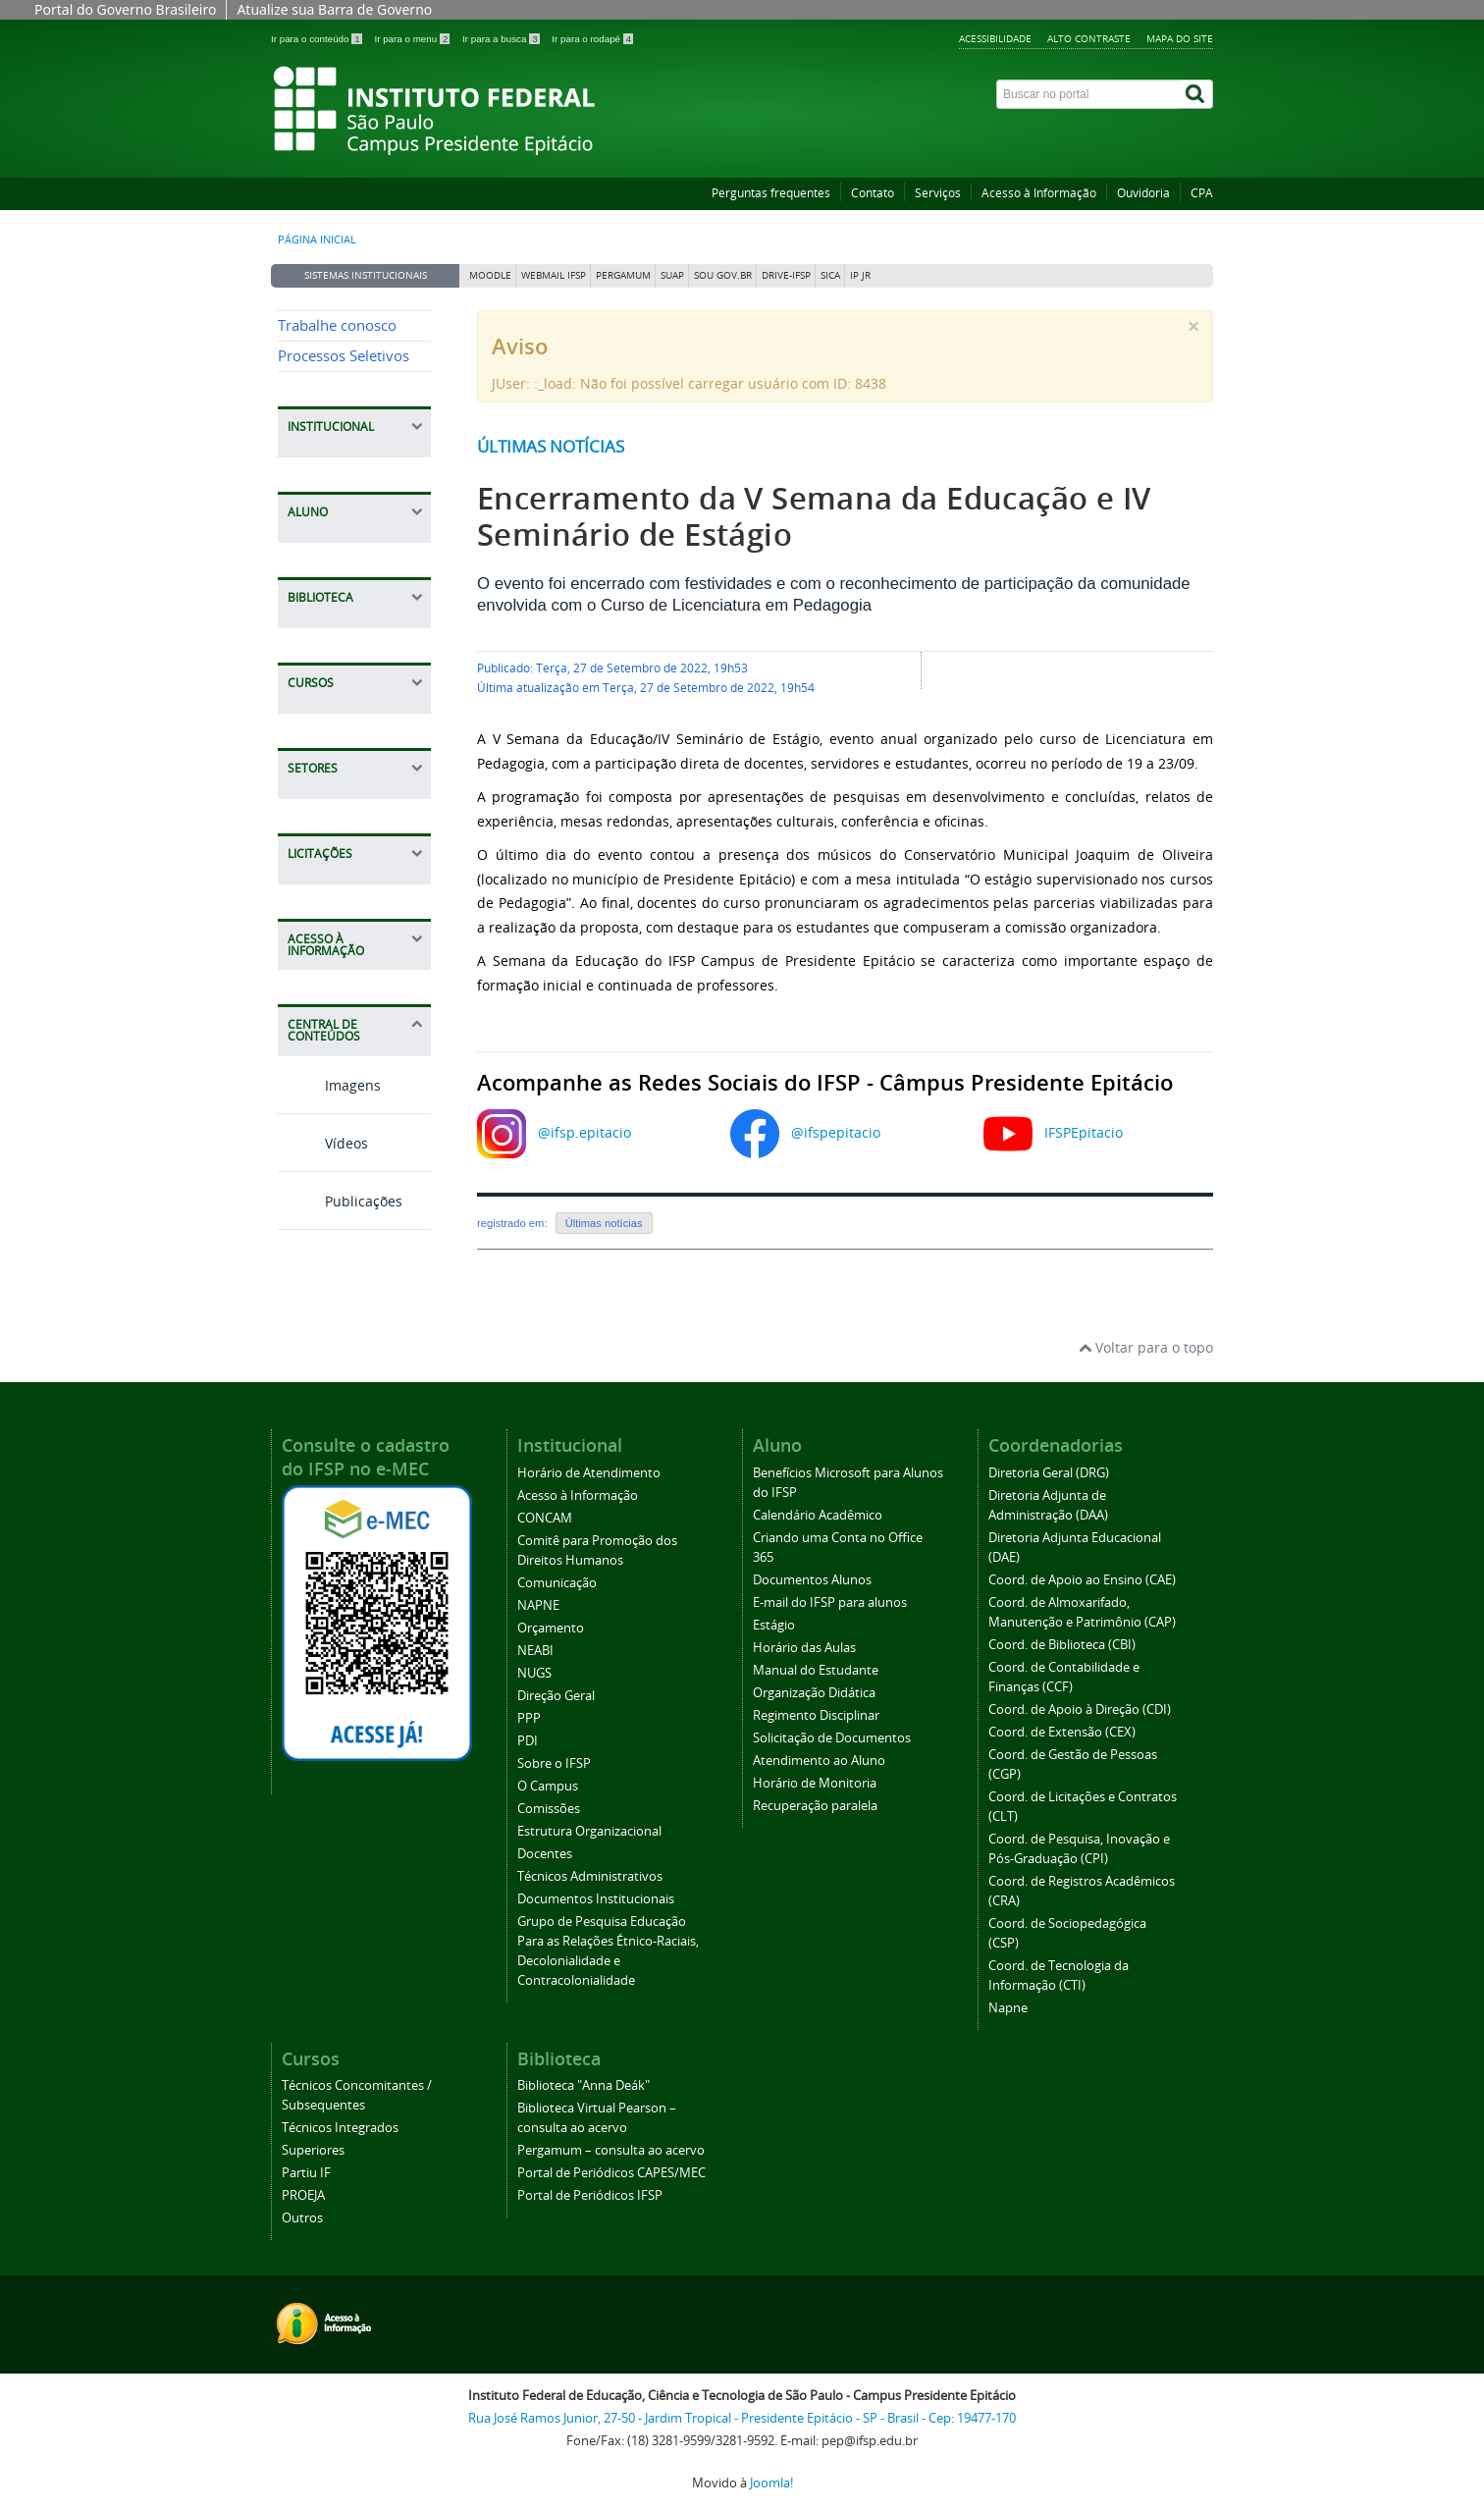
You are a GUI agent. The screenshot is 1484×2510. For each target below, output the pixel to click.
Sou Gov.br (723, 275)
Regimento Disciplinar (816, 1715)
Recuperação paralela (815, 1805)
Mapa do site (1179, 38)
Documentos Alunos (812, 1580)
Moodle (490, 275)
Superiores (313, 2150)
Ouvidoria (1143, 193)
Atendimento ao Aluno (819, 1760)
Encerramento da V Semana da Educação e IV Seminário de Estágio (813, 516)
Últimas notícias (550, 446)
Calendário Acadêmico (817, 1515)
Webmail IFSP (553, 275)
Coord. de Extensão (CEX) (1062, 1732)
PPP (529, 1718)
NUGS (534, 1673)
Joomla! (771, 2483)
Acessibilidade (995, 38)
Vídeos (323, 1143)
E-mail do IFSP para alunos (830, 1602)
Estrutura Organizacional (589, 1831)
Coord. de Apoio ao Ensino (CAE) (1082, 1580)
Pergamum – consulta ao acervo (611, 2150)
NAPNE (538, 1605)
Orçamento (550, 1628)
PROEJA (303, 2195)
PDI (527, 1741)
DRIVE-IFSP (786, 275)
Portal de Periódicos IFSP (589, 2195)
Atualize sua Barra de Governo (334, 9)
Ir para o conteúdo (317, 38)
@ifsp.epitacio (584, 1132)
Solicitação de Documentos (832, 1738)
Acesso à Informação (1038, 193)
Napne (1008, 2008)
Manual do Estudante (815, 1670)
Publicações (340, 1201)
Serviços (938, 193)
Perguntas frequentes (771, 193)
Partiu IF (306, 2172)
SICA (830, 275)
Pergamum (623, 275)
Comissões (548, 1808)
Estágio (774, 1625)
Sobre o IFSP (554, 1763)
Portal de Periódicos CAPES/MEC (611, 2172)
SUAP (672, 275)
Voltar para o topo (1146, 1347)
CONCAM (544, 1518)
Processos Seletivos (343, 356)
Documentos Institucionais (595, 1899)
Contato (872, 193)
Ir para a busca (502, 38)
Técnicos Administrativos (589, 1876)
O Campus (547, 1786)
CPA (1202, 193)
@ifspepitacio (835, 1132)
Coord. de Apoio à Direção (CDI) (1079, 1709)
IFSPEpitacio (1083, 1132)
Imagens (329, 1085)
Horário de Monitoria (814, 1783)
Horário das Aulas (804, 1647)
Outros (302, 2218)
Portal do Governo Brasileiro (125, 9)
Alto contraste (1089, 38)
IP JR (860, 275)
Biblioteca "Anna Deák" (583, 2085)
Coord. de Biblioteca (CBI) (1062, 1644)
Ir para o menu (413, 38)
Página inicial (317, 239)
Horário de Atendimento (589, 1473)
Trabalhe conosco (337, 325)
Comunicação (557, 1583)
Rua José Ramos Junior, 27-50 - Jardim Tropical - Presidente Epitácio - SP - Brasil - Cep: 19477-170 (742, 2418)
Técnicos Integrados (340, 2127)
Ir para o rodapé (592, 38)
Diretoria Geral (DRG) (1048, 1473)
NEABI (535, 1650)
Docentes (544, 1853)
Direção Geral (556, 1695)
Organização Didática (814, 1692)
